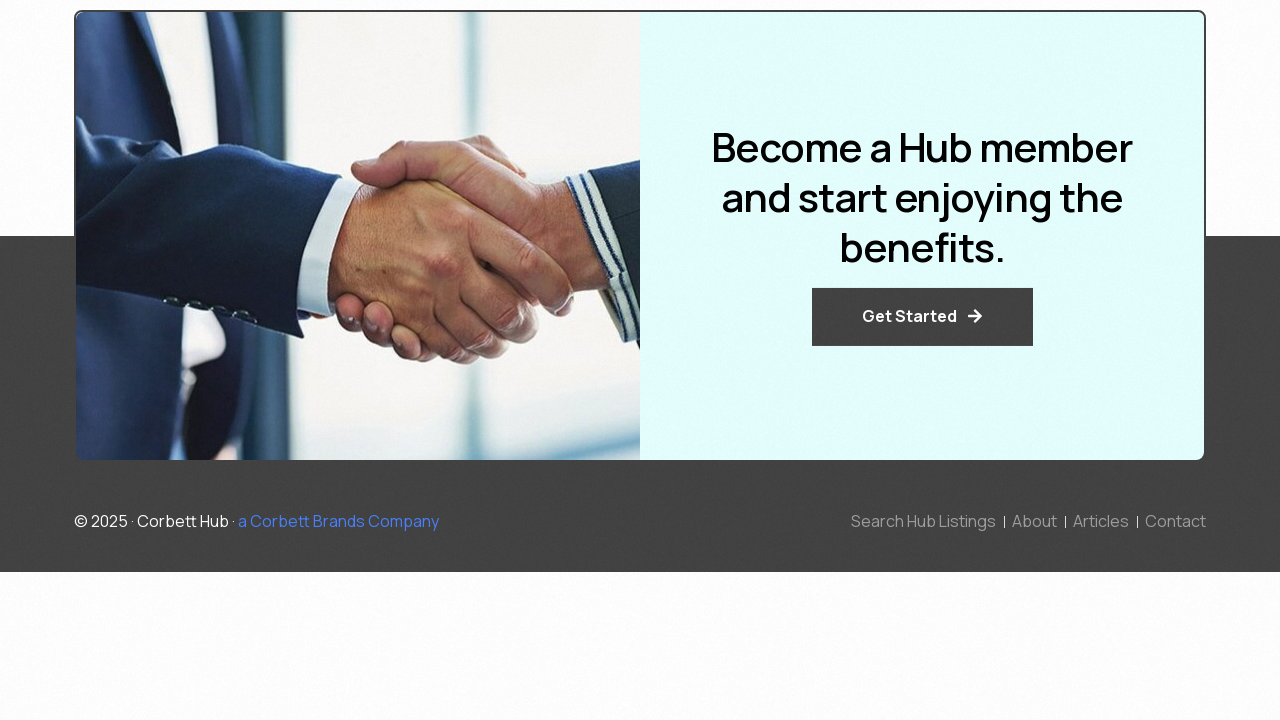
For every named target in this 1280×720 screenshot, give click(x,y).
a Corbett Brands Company (338, 521)
